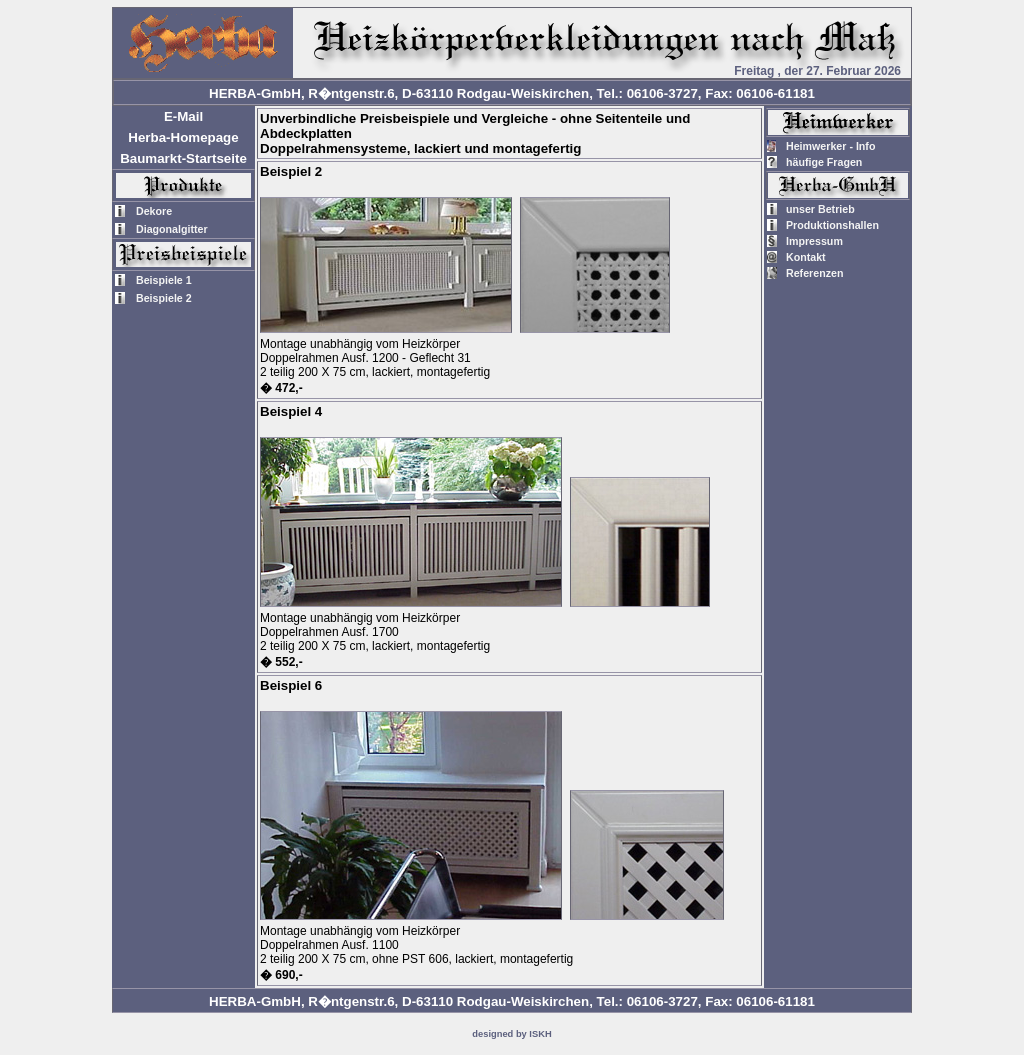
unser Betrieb (820, 209)
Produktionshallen (832, 225)
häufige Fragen (824, 162)
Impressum (814, 241)
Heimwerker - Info (830, 146)
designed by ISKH (511, 1034)
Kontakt (806, 257)
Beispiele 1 (164, 280)
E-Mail (183, 116)
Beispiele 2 (164, 298)
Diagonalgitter (172, 229)
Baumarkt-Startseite (183, 158)
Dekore (154, 211)
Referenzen (814, 273)
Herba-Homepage (183, 137)
